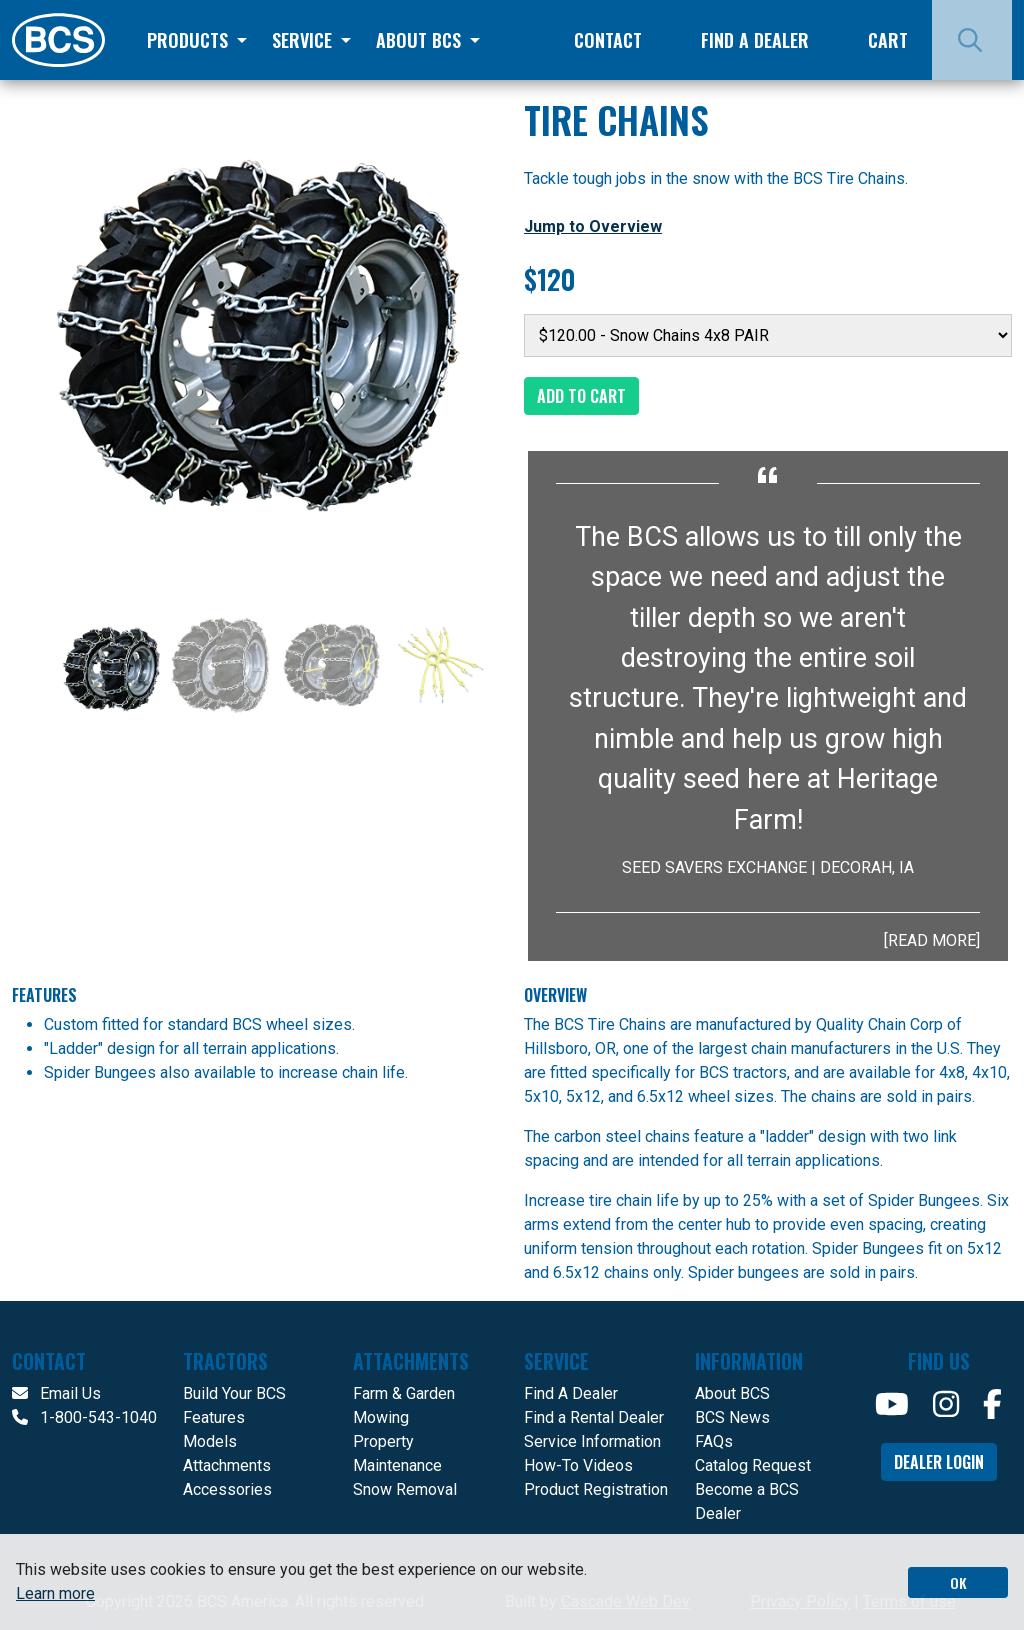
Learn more (55, 1593)
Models (210, 1441)
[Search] (972, 40)
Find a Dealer (755, 40)
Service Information (592, 1441)
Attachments (227, 1465)
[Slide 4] (441, 665)
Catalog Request (753, 1465)
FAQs (714, 1441)
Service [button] (304, 40)
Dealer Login (939, 1462)
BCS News (732, 1417)
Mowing (381, 1417)
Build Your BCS (234, 1393)
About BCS (732, 1393)
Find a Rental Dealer (594, 1417)
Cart (888, 40)
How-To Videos (578, 1465)
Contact (608, 40)
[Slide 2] (221, 665)
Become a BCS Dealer (747, 1501)
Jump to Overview (593, 226)
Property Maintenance (397, 1453)
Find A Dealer (571, 1393)
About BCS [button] (421, 40)
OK (958, 1582)
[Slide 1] (111, 665)
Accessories (227, 1489)
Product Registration (596, 1489)
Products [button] (190, 40)
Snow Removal (405, 1489)
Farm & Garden (404, 1393)
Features (214, 1417)
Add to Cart (581, 396)
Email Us (56, 1393)
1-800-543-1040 (84, 1417)
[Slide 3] (331, 665)
